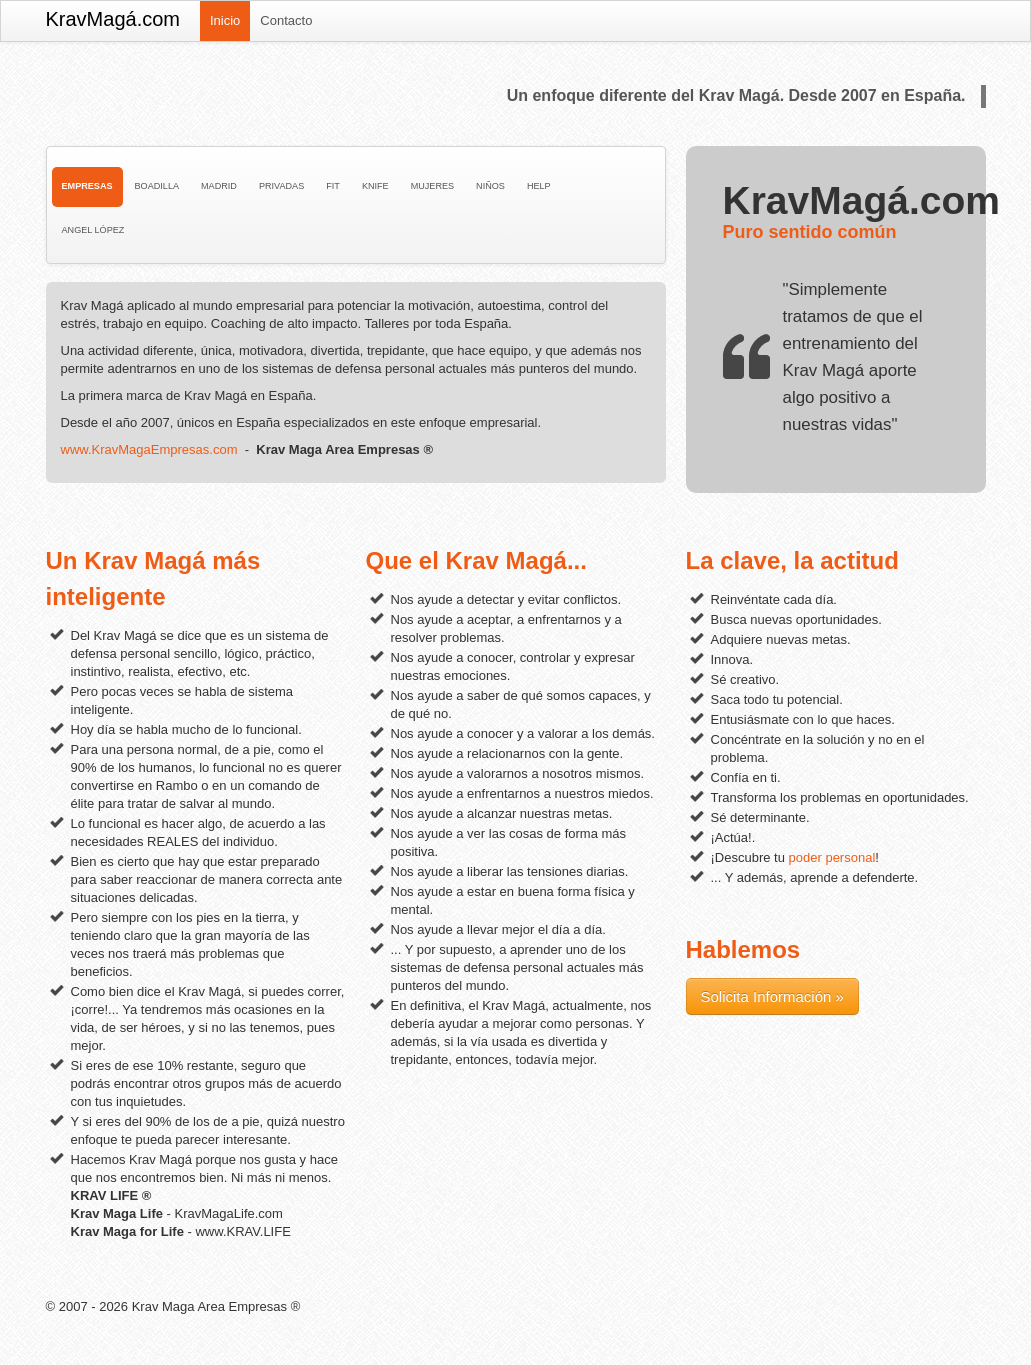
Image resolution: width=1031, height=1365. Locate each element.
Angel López (93, 230)
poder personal (832, 857)
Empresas (87, 186)
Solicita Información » (772, 996)
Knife (375, 186)
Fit (333, 186)
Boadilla (157, 186)
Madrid (219, 186)
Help (539, 186)
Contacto (286, 20)
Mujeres (432, 186)
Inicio (225, 20)
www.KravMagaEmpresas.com (149, 449)
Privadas (281, 186)
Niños (490, 186)
